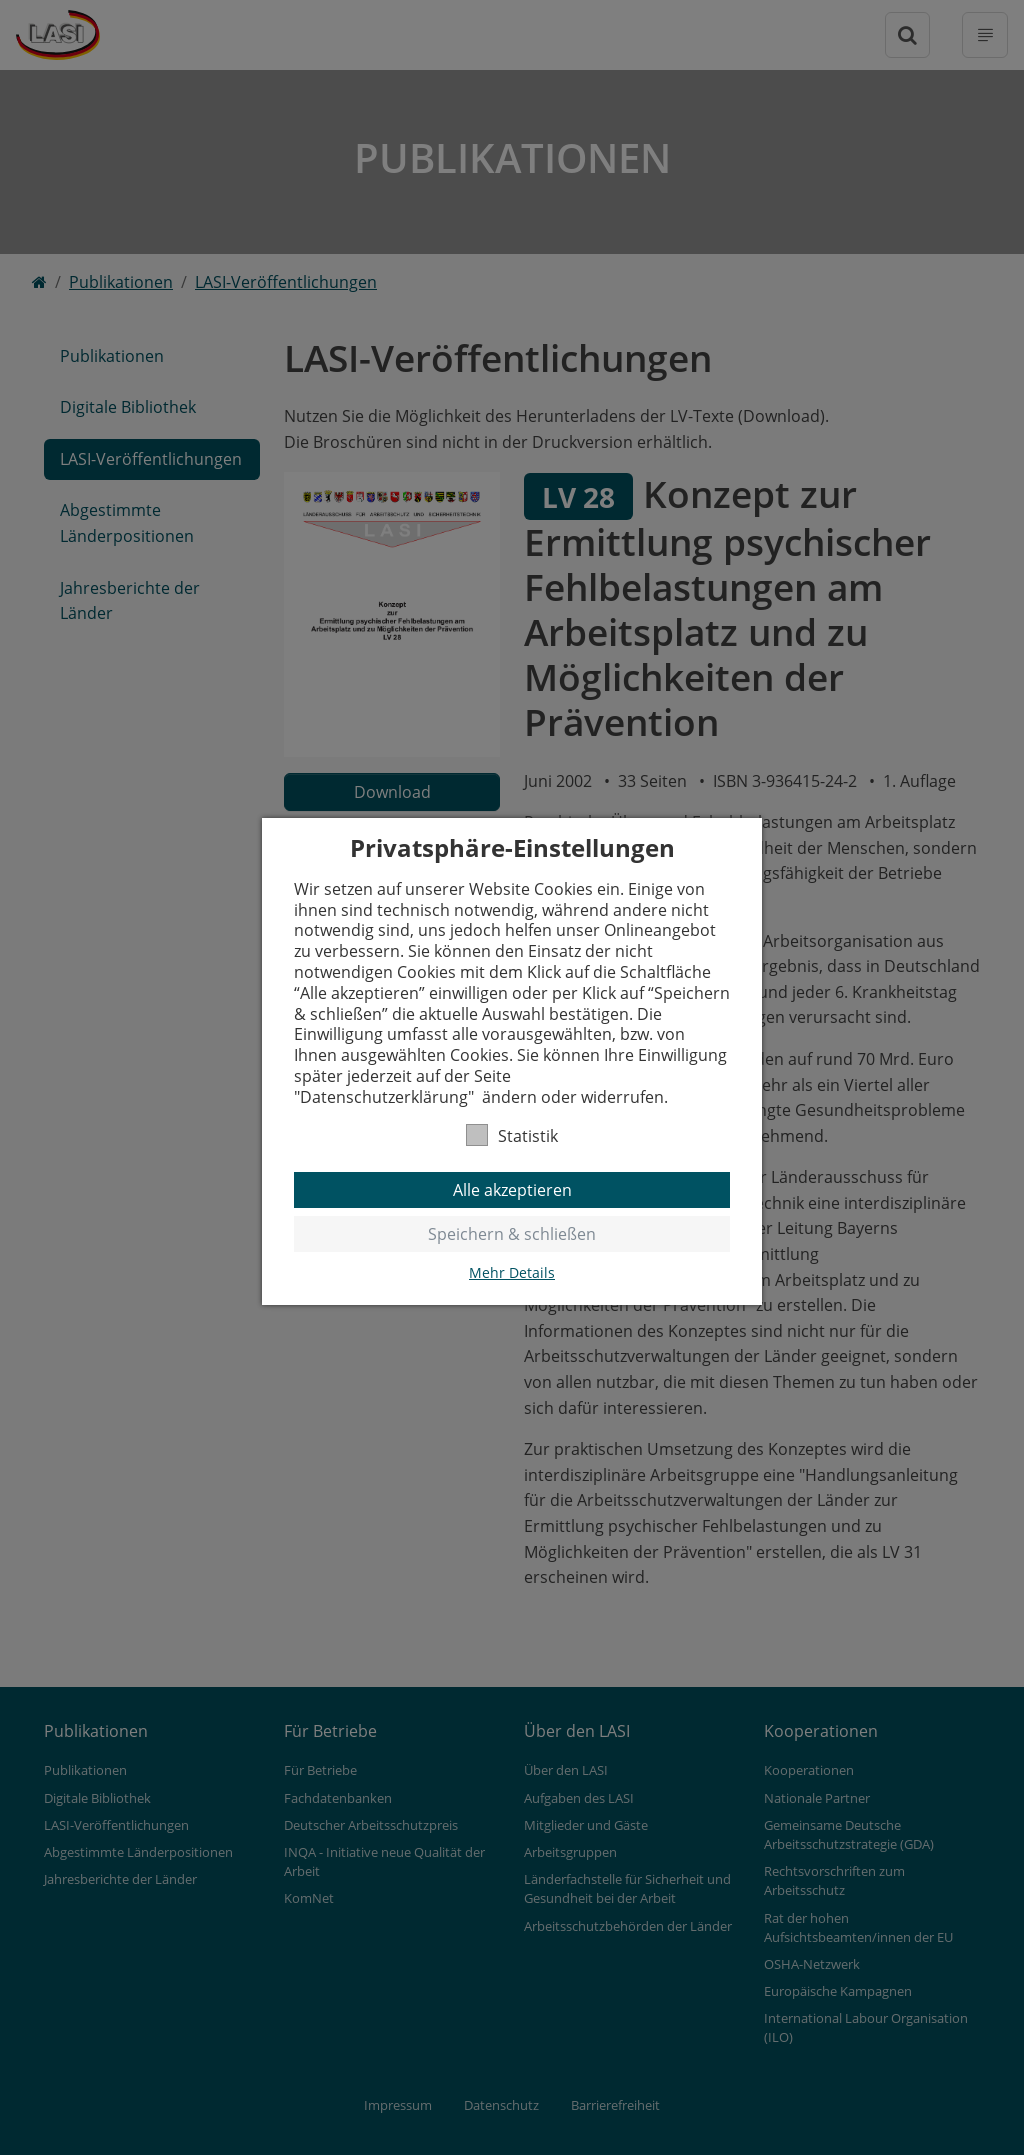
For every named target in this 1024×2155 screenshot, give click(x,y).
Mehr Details (512, 1273)
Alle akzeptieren (512, 1190)
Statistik (512, 1135)
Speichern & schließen (512, 1234)
